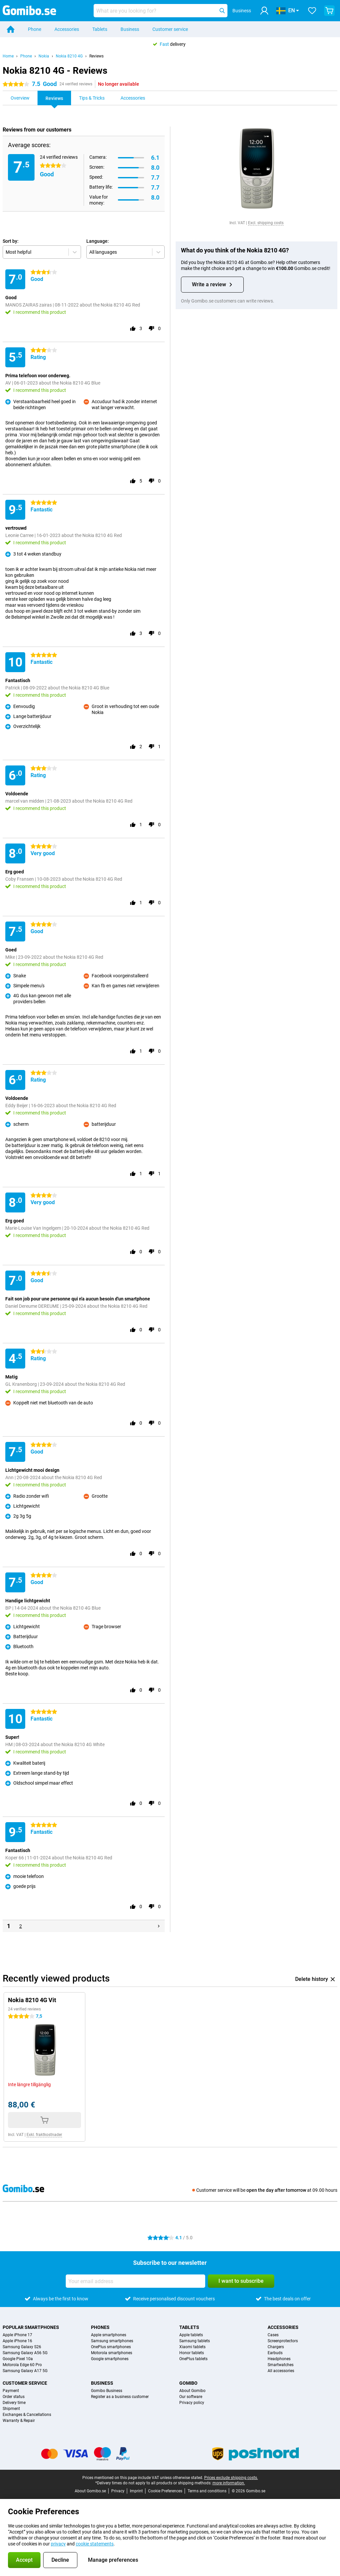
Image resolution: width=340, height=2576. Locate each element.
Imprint (136, 2491)
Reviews (96, 56)
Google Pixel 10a (18, 2358)
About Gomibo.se (90, 2491)
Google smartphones (109, 2358)
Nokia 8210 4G (69, 56)
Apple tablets (191, 2335)
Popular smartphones (31, 2327)
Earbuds (275, 2353)
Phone (34, 29)
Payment (11, 2390)
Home (8, 56)
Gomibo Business (106, 2390)
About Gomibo (192, 2390)
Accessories (66, 29)
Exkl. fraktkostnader (44, 2134)
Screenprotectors (283, 2341)
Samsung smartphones (112, 2341)
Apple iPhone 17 (17, 2335)
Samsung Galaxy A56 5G (25, 2353)
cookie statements (95, 2543)
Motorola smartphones (111, 2353)
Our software (190, 2396)
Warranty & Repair (19, 2420)
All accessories (281, 2370)
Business (130, 29)
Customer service (170, 29)
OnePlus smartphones (111, 2347)
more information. (228, 2483)
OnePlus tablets (193, 2358)
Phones (100, 2327)
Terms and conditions (207, 2491)
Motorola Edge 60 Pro (22, 2364)
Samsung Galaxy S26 (22, 2347)
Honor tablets (191, 2353)
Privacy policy (191, 2402)
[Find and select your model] (160, 10)
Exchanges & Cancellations (27, 2414)
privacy (58, 2543)
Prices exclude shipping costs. (231, 2477)
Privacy (118, 2491)
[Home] (10, 29)
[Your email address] (135, 2281)
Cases (273, 2335)
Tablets (99, 29)
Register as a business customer (120, 2396)
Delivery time (14, 2402)
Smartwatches (281, 2364)
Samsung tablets (194, 2341)
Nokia (44, 56)
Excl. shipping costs (266, 223)
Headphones (279, 2358)
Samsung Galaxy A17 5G (25, 2370)
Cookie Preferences (165, 2491)
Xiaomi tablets (192, 2347)
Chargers (276, 2347)
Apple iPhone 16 (17, 2341)
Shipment (11, 2408)
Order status (14, 2396)
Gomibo (188, 2383)
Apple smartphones (108, 2335)
